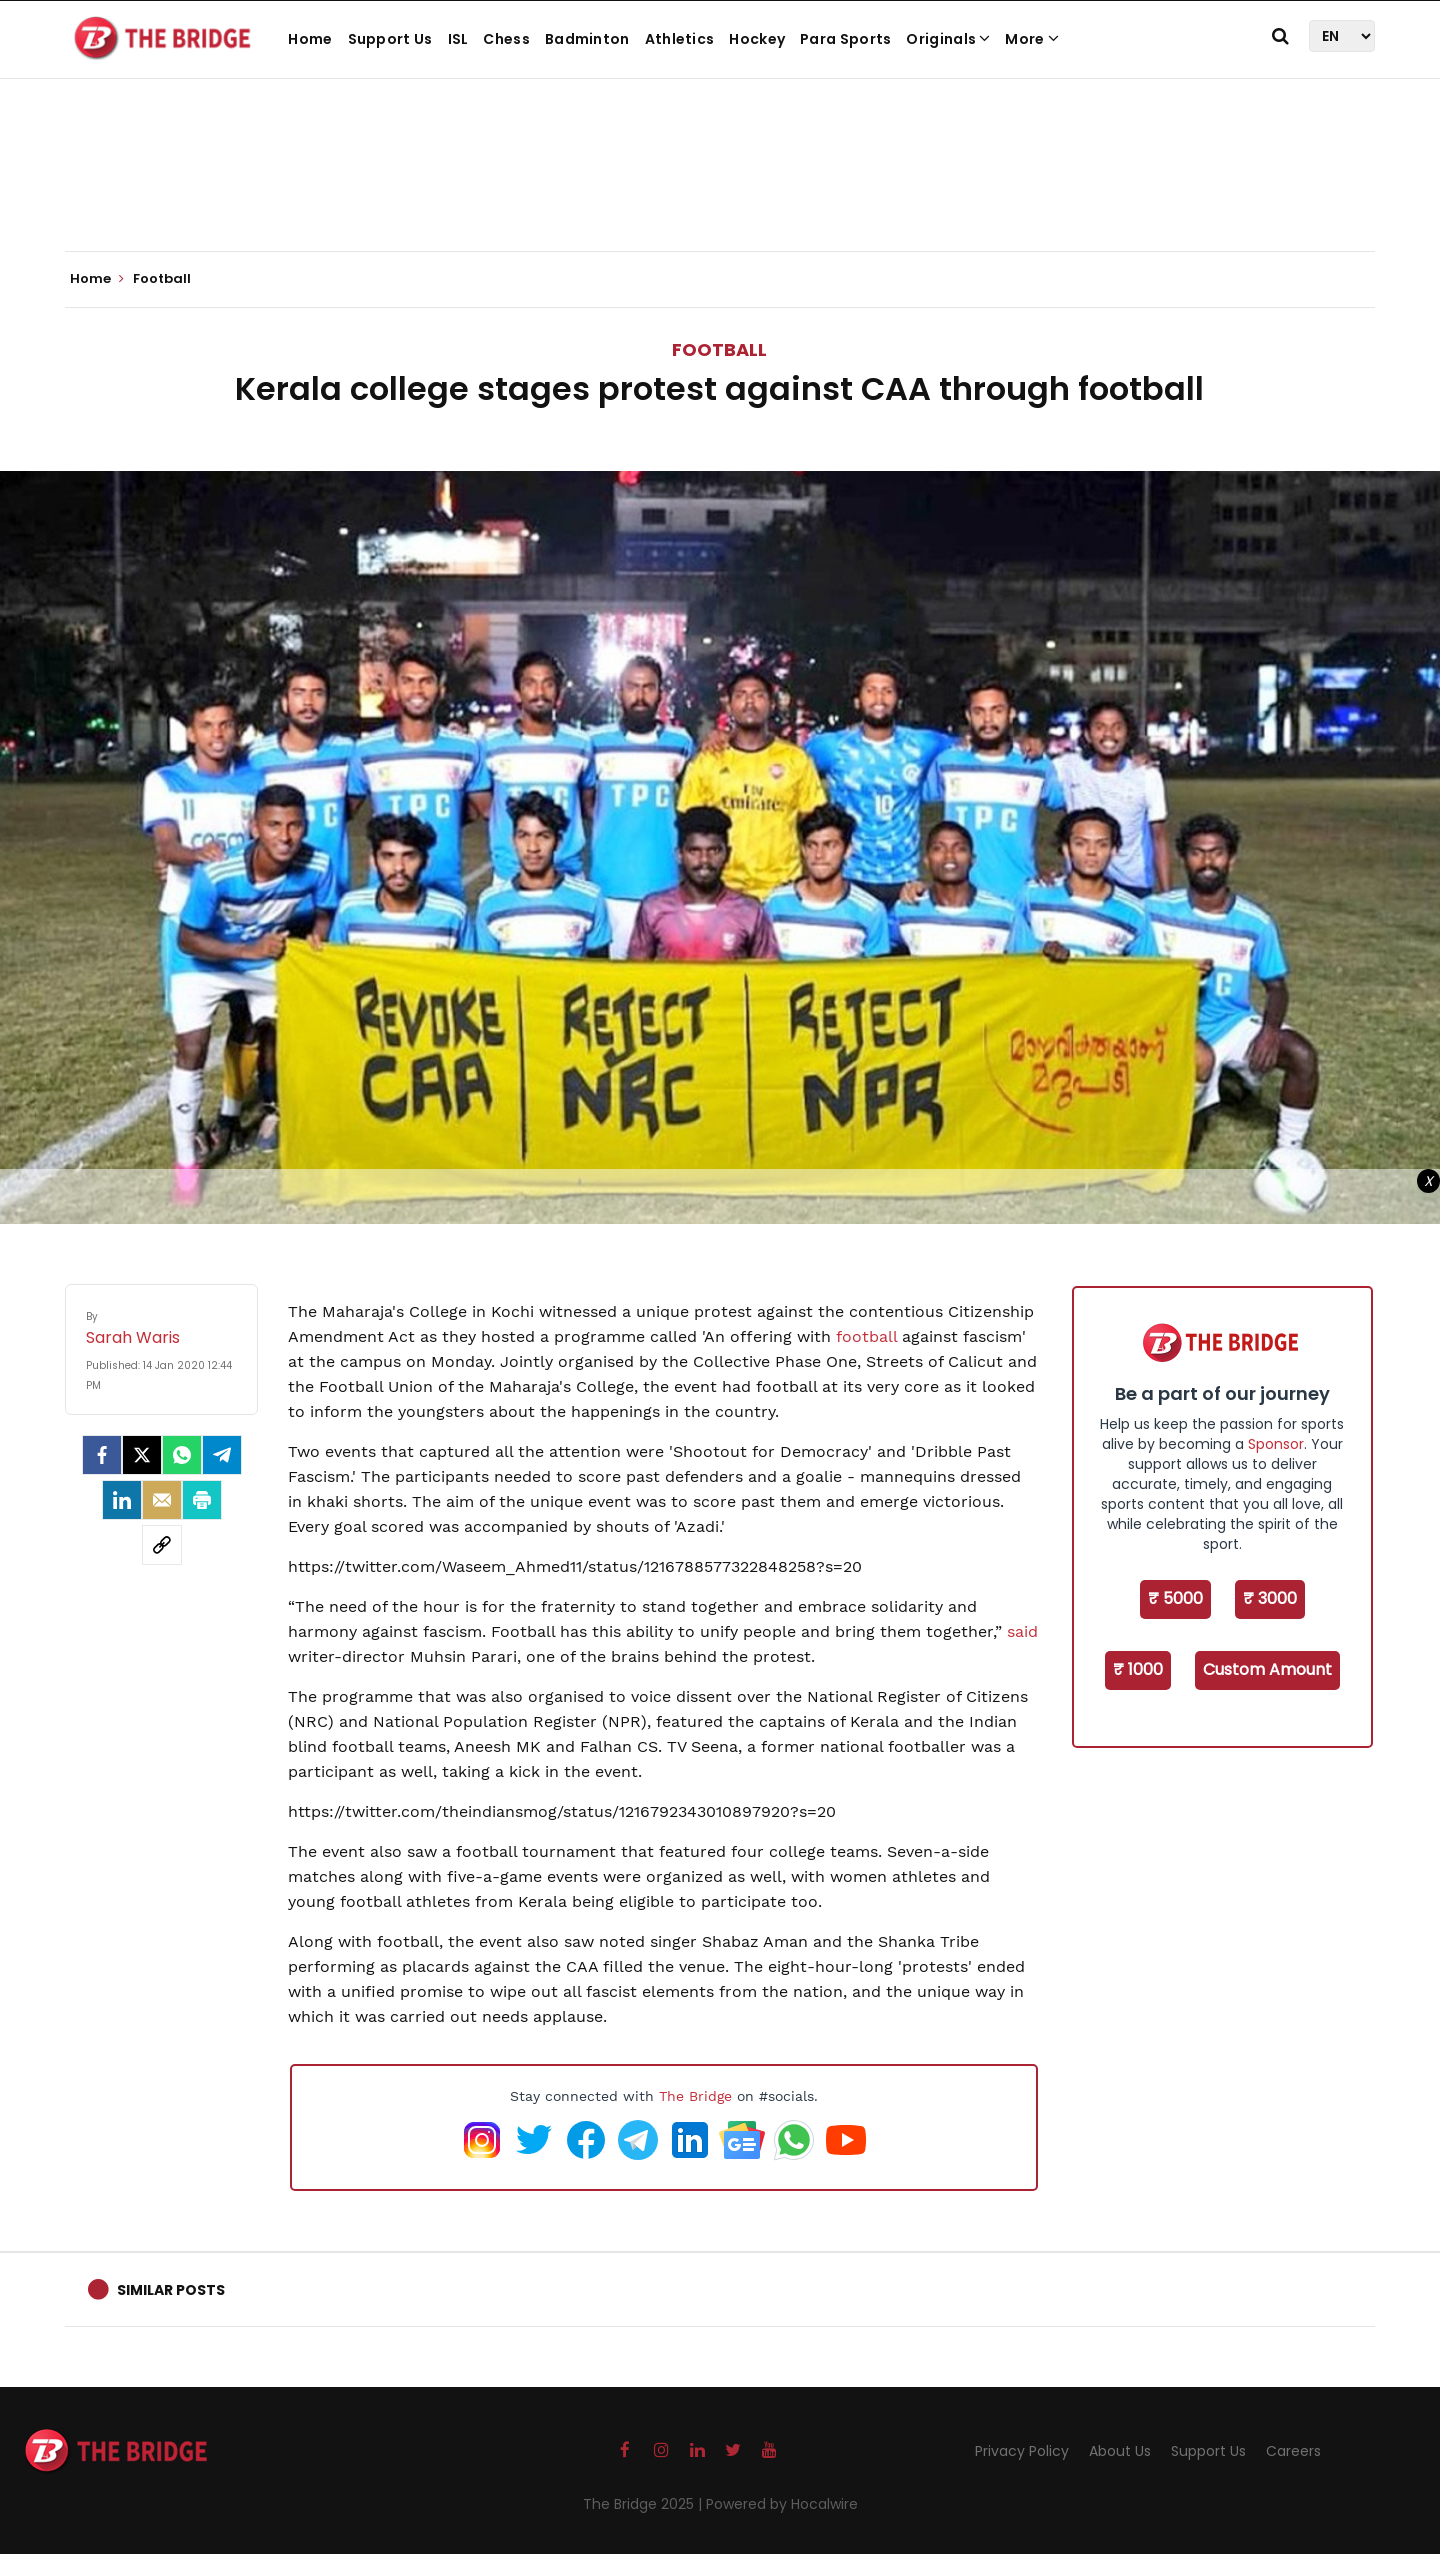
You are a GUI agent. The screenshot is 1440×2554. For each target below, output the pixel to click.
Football (719, 349)
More (1032, 39)
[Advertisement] (720, 190)
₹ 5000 (1175, 1598)
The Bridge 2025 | (644, 2504)
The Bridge (695, 2096)
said (1022, 1631)
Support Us (390, 39)
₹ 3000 (1270, 1598)
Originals (948, 39)
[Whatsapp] (182, 1455)
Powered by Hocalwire (782, 2504)
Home (310, 39)
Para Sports (845, 39)
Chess (506, 39)
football (866, 1336)
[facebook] (102, 1455)
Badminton (587, 39)
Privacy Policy (1022, 2451)
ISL (458, 39)
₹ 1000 (1138, 1669)
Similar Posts (171, 2290)
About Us (1120, 2451)
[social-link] (162, 1545)
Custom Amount (1267, 1669)
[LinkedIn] (122, 1500)
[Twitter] (142, 1455)
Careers (1293, 2451)
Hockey (757, 39)
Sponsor (1276, 1444)
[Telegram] (222, 1455)
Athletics (680, 39)
